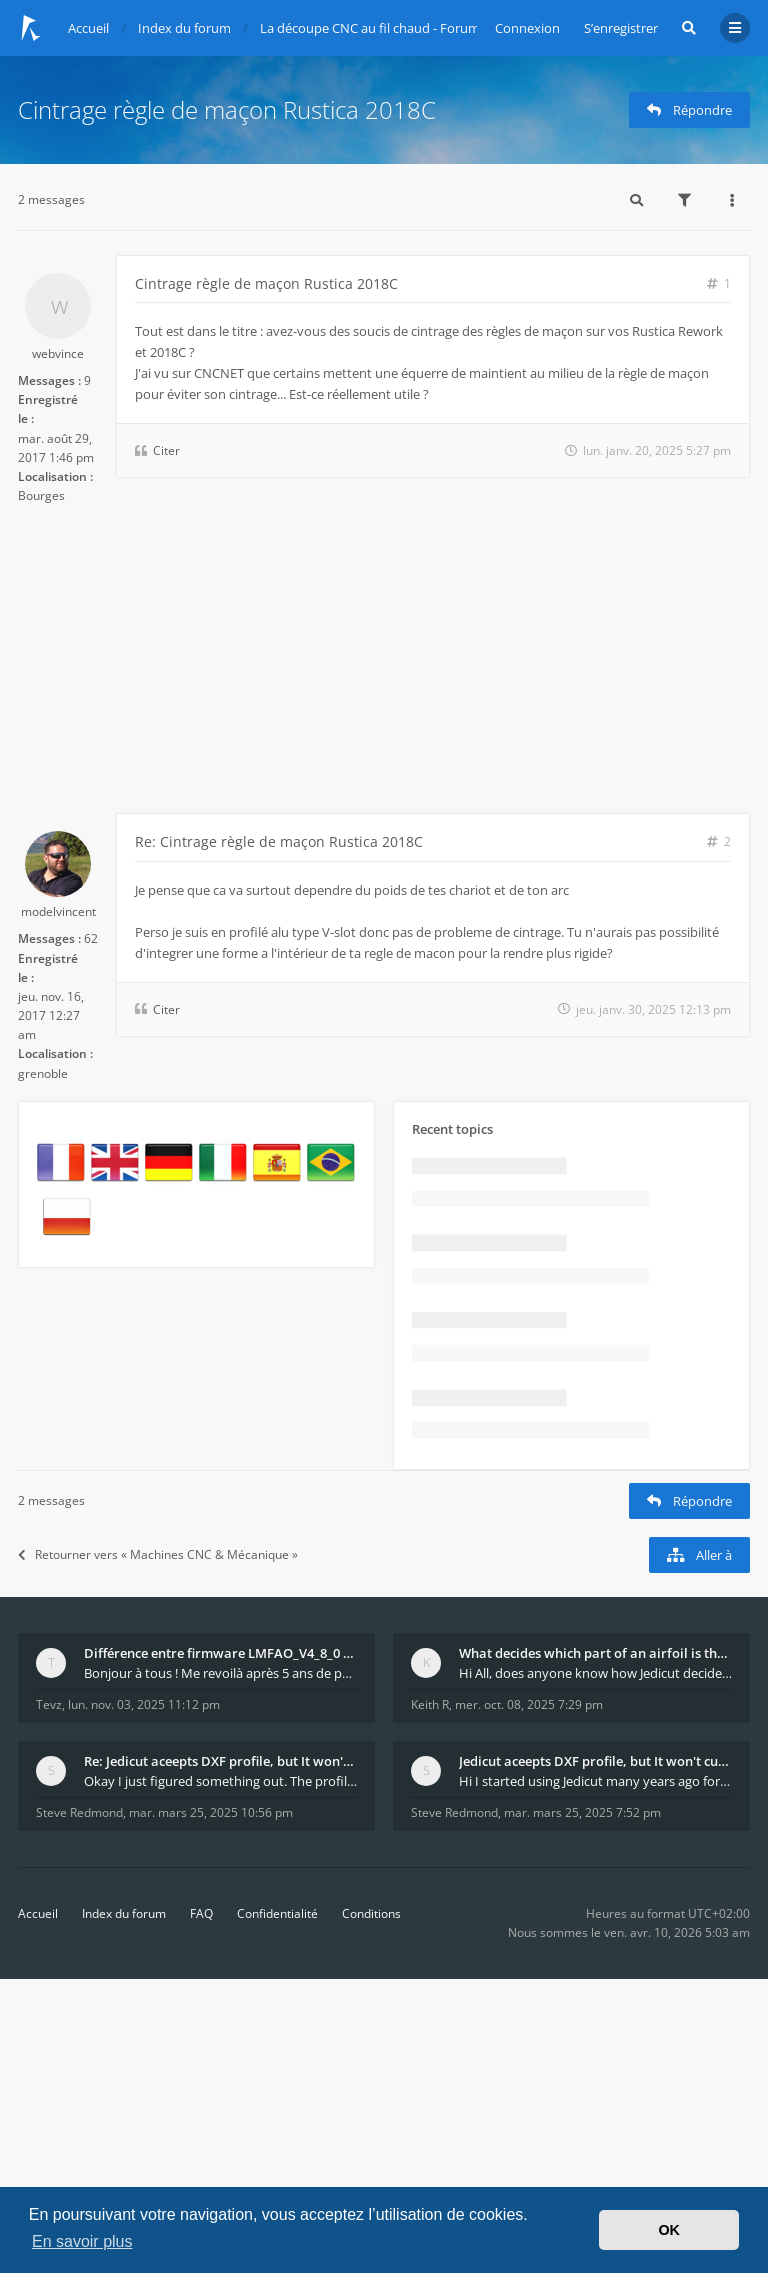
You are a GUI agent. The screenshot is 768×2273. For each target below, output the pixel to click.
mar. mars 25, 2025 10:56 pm (211, 1812)
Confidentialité (277, 1913)
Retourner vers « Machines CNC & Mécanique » (158, 1554)
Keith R (430, 1704)
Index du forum (124, 1913)
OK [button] (669, 2230)
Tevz (49, 1704)
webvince (58, 353)
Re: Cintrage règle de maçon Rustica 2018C (279, 841)
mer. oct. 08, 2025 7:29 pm (529, 1704)
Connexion (527, 28)
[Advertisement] (384, 663)
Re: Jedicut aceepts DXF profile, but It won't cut (220, 1761)
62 (91, 938)
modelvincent (58, 911)
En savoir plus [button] (82, 2241)
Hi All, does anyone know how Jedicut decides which (595, 1673)
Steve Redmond (79, 1812)
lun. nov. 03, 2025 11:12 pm (144, 1704)
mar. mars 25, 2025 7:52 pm (582, 1812)
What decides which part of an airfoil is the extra (595, 1653)
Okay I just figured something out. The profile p (220, 1781)
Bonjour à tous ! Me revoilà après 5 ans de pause (220, 1673)
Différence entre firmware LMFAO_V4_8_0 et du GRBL (220, 1653)
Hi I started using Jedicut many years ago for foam (595, 1781)
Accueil (38, 1913)
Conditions (371, 1913)
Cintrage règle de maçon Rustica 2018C (227, 109)
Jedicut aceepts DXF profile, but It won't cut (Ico (595, 1761)
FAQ (201, 1913)
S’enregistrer (621, 28)
